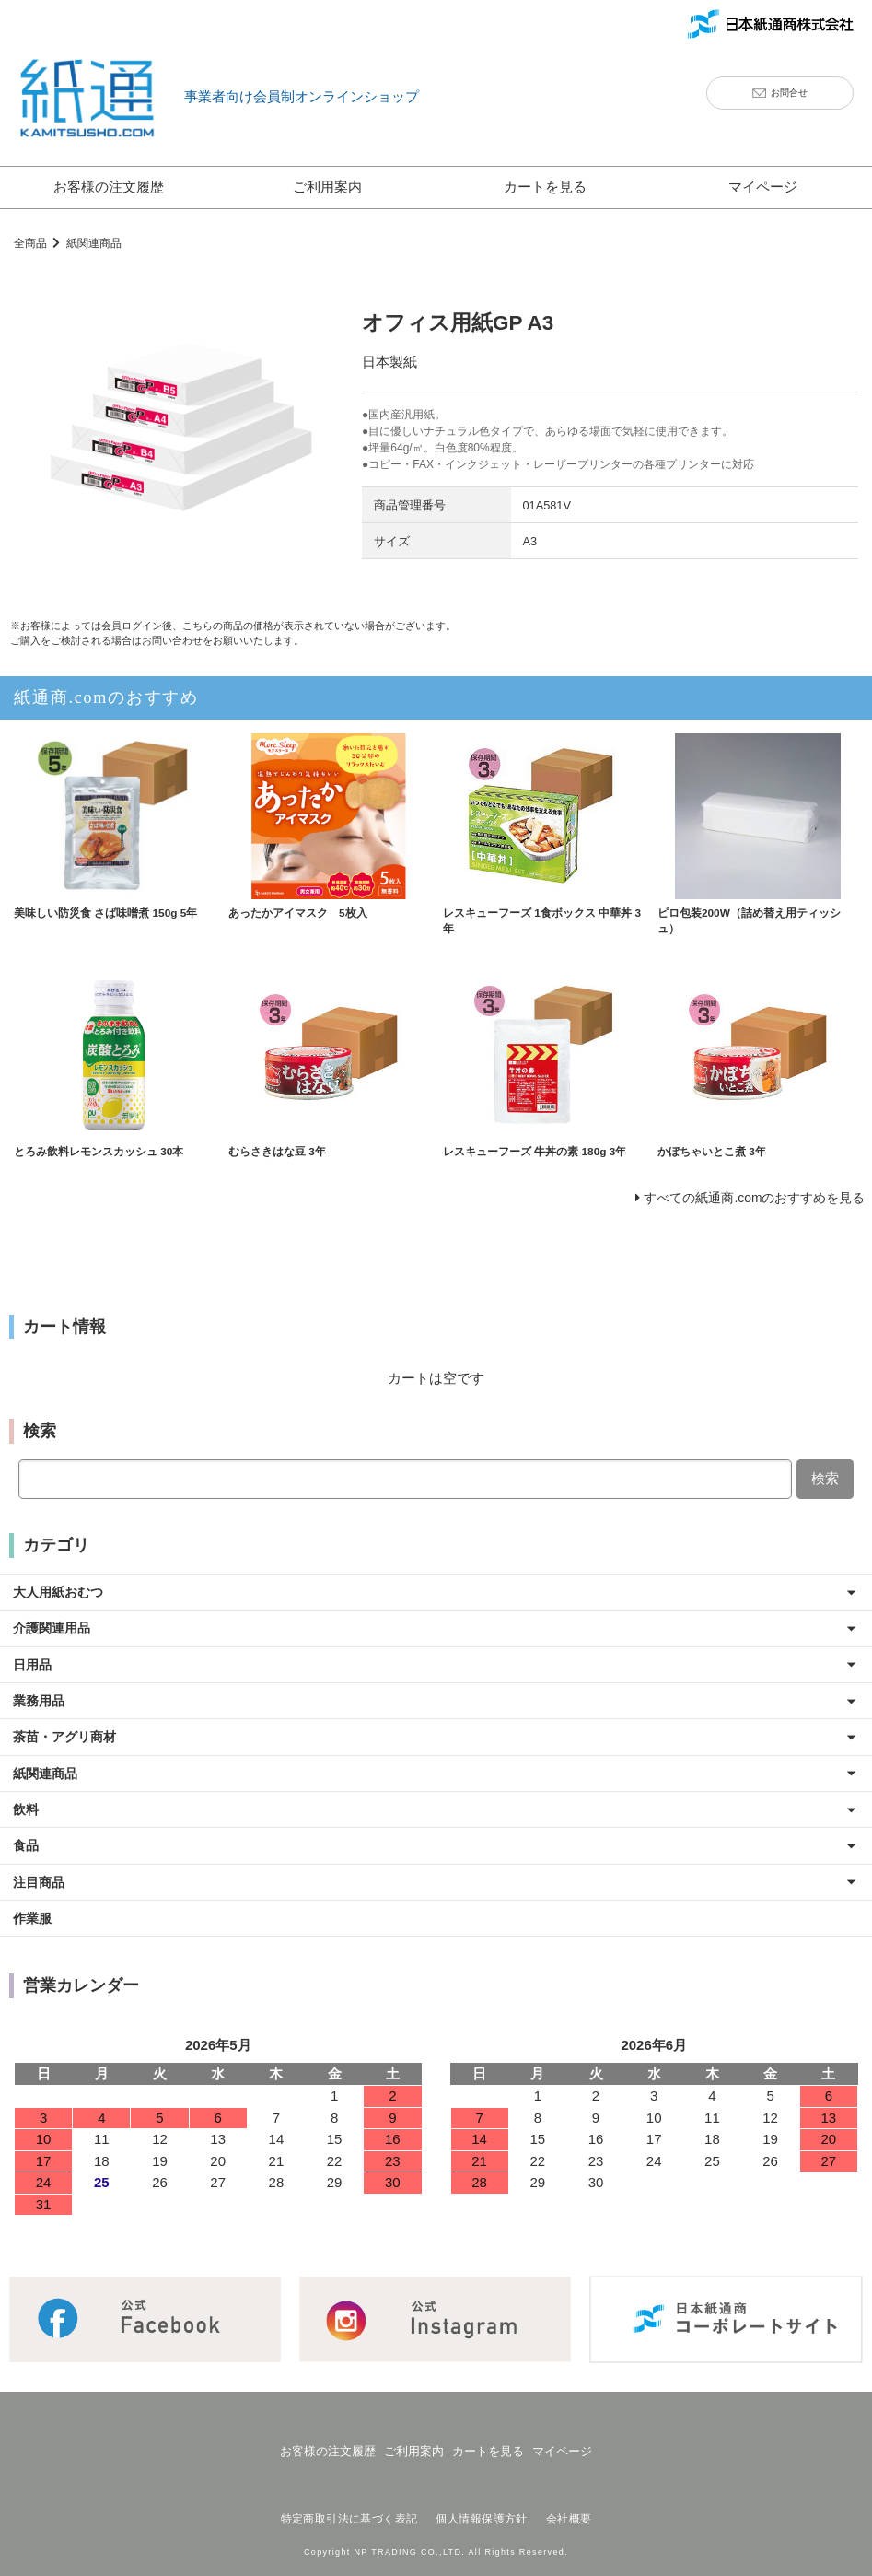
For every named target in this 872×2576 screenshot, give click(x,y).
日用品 (34, 1668)
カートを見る (545, 186)
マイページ (762, 186)
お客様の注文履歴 (108, 186)
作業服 (34, 1917)
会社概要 (565, 2507)
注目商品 (41, 1881)
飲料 (27, 1810)
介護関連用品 (55, 1633)
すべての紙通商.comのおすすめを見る (747, 1204)
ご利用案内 (327, 186)
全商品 (32, 243)
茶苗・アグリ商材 (69, 1739)
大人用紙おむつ (62, 1597)
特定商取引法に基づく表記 (351, 2507)
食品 (27, 1846)
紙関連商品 (99, 243)
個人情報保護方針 (480, 2507)
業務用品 (41, 1704)
